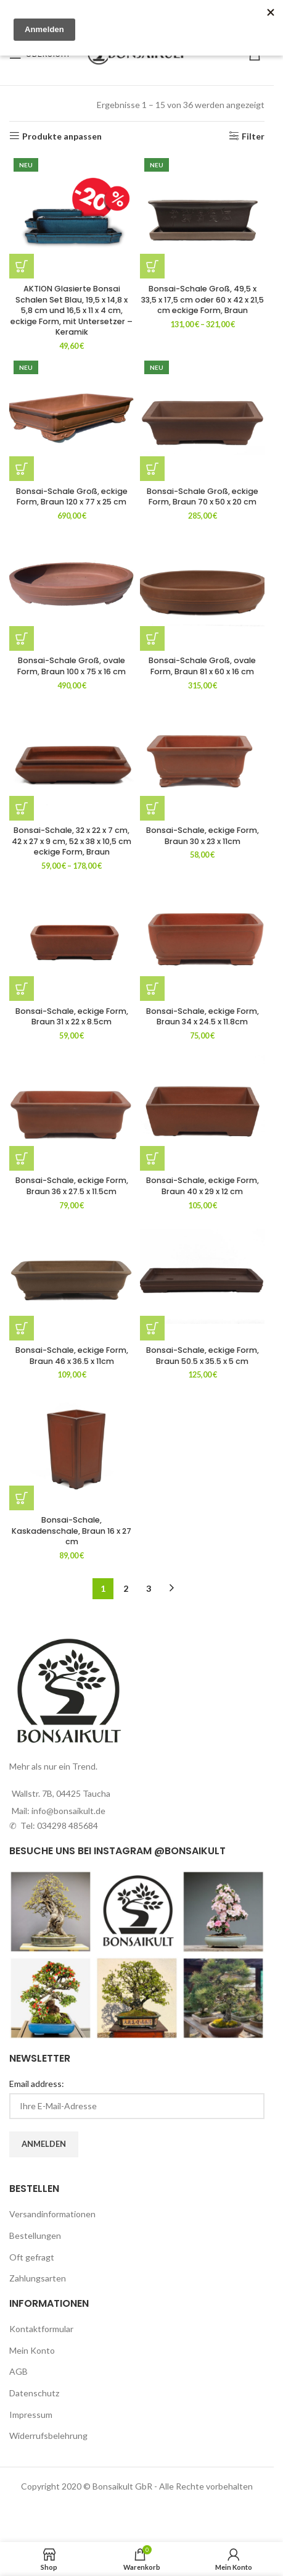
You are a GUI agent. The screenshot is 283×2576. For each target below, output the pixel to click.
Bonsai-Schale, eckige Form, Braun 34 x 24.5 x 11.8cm (202, 1016)
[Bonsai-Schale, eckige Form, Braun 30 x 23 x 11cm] (202, 758)
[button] (21, 266)
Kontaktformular (41, 2328)
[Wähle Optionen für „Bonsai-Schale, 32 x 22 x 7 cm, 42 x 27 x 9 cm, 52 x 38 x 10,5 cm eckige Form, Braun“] (21, 808)
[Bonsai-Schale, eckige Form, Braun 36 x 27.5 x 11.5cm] (71, 1108)
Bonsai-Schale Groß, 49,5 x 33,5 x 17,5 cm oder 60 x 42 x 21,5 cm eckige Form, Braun (202, 299)
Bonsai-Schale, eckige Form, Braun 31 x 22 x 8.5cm (71, 1016)
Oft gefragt (31, 2257)
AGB (18, 2371)
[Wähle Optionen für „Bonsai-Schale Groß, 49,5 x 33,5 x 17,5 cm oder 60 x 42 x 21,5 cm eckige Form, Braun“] (152, 266)
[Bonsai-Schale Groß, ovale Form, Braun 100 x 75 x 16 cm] (71, 588)
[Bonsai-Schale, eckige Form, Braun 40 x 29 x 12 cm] (202, 1108)
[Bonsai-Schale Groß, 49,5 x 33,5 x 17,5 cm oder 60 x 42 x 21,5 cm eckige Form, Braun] (202, 216)
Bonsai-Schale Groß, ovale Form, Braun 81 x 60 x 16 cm (202, 666)
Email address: (36, 2083)
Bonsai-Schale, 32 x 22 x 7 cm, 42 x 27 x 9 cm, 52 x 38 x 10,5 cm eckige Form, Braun (71, 841)
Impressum (30, 2414)
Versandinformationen (52, 2214)
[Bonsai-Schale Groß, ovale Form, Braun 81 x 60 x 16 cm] (202, 588)
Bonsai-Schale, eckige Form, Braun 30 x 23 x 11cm (202, 836)
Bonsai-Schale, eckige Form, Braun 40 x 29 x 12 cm (202, 1186)
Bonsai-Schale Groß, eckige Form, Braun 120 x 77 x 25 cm (72, 497)
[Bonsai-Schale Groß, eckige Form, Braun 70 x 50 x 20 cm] (202, 418)
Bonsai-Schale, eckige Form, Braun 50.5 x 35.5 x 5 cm (202, 1355)
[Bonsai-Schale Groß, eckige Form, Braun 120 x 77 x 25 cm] (71, 418)
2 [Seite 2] (125, 1588)
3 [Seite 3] (148, 1588)
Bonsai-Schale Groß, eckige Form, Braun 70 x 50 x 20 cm (202, 497)
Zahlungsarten (37, 2278)
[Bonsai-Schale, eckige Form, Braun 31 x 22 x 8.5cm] (71, 938)
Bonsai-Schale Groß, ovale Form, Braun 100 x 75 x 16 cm (71, 666)
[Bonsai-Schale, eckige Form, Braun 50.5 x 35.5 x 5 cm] (202, 1278)
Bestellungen (35, 2235)
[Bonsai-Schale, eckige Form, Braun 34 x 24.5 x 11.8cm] (202, 938)
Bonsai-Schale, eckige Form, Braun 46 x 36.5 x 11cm (71, 1355)
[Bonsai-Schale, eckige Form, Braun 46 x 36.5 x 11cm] (71, 1278)
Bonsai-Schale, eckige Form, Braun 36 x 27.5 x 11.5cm (71, 1186)
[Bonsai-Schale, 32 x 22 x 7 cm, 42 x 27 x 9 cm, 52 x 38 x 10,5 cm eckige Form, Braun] (71, 758)
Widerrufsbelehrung (48, 2435)
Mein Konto (32, 2350)
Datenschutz (34, 2393)
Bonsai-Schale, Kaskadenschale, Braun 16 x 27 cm (71, 1531)
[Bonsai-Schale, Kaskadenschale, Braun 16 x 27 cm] (71, 1448)
